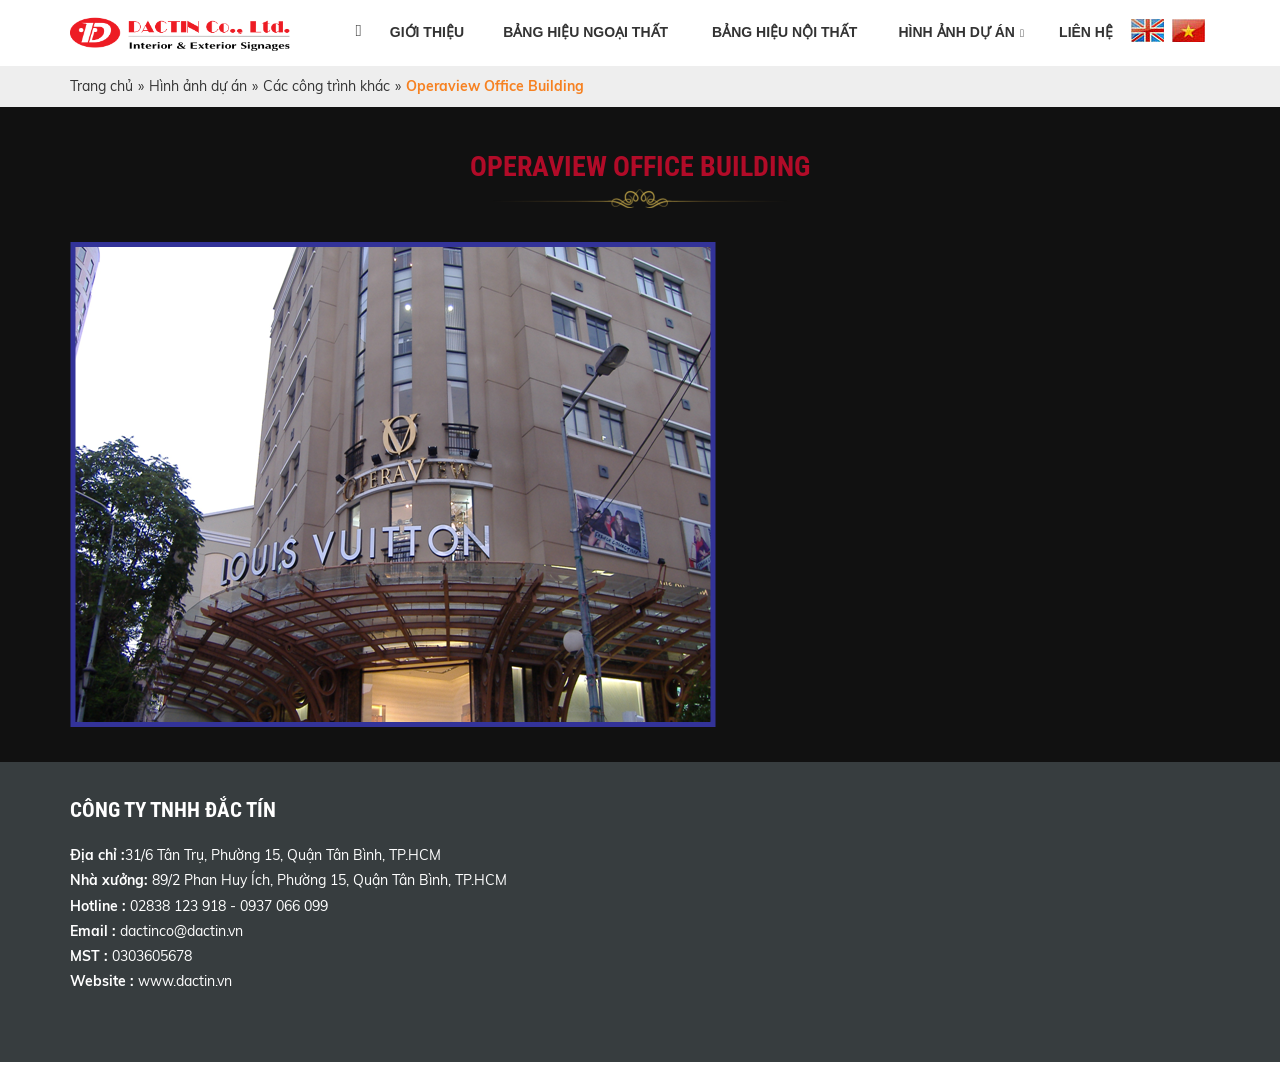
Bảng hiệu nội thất (784, 32)
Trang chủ (101, 86)
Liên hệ (1086, 32)
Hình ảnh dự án (957, 32)
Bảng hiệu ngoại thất (585, 32)
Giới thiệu (427, 32)
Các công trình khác (326, 86)
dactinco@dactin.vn (181, 931)
